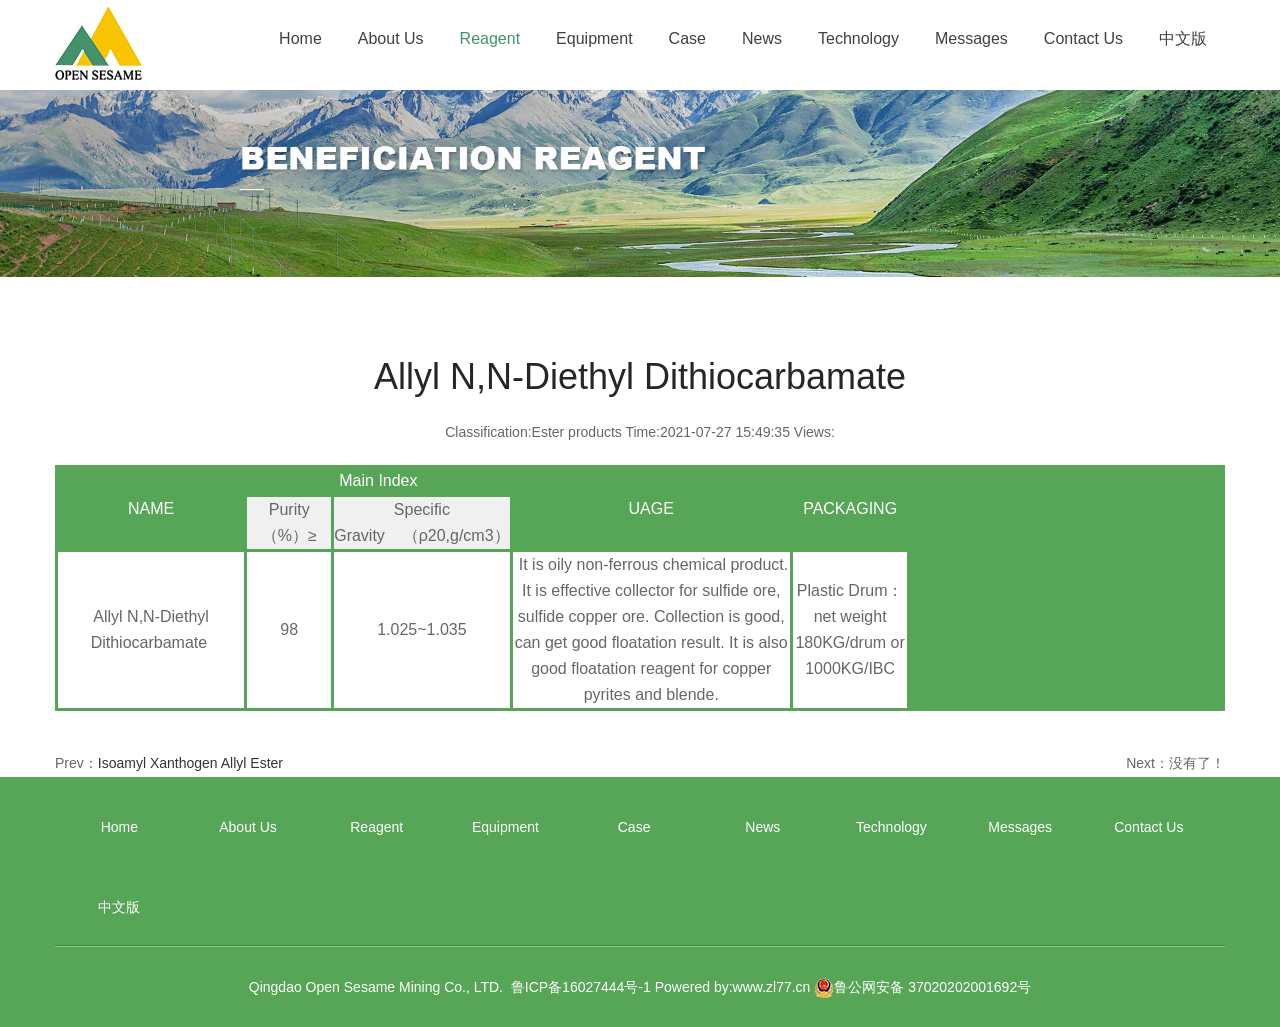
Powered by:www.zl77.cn (733, 987)
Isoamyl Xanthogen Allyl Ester (190, 763)
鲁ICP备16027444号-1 (581, 987)
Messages (971, 38)
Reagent (490, 38)
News (762, 38)
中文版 (1183, 38)
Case (687, 38)
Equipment (594, 38)
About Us (391, 38)
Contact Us (1083, 38)
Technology (858, 38)
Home (300, 38)
